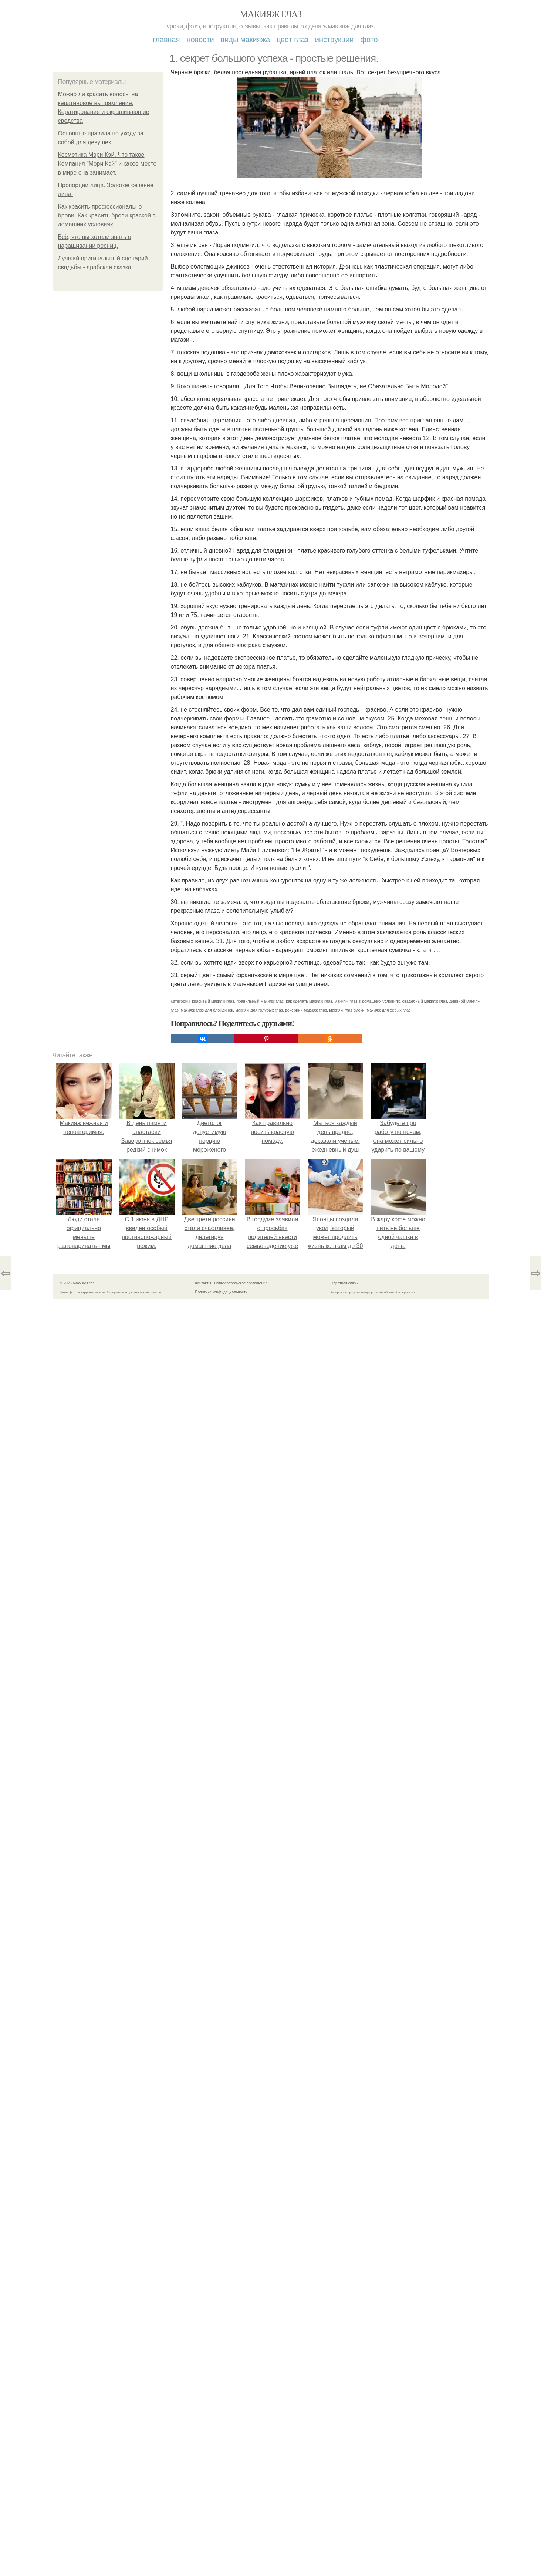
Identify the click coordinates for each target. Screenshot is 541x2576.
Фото (369, 40)
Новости (200, 40)
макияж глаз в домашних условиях (367, 1001)
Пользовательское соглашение (240, 1283)
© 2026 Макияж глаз (77, 1283)
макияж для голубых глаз (259, 1010)
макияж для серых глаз (388, 1010)
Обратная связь (344, 1283)
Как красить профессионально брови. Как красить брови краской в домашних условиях (107, 215)
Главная (166, 40)
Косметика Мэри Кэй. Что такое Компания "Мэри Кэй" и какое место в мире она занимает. (107, 164)
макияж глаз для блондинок (207, 1010)
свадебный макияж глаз (424, 1001)
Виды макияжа (245, 40)
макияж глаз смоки (346, 1010)
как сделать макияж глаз (309, 1001)
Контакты (203, 1283)
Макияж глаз (270, 14)
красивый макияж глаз (213, 1001)
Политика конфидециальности (221, 1292)
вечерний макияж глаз (306, 1010)
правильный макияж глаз (260, 1001)
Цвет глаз (292, 40)
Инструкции (334, 40)
